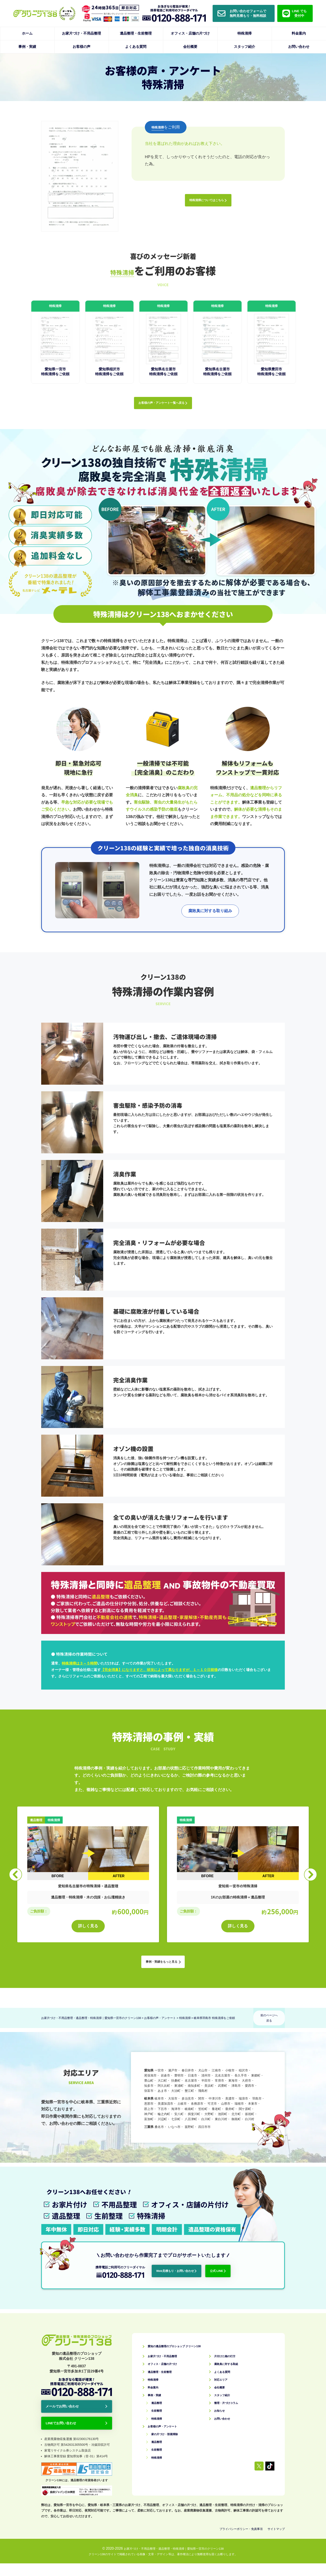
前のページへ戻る (269, 2025)
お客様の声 (81, 47)
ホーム (27, 33)
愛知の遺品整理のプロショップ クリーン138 (187, 2353)
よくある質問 (135, 47)
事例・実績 (27, 47)
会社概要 (190, 47)
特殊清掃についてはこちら (206, 202)
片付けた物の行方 (228, 2363)
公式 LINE (240, 2275)
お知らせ (221, 2418)
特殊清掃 (244, 33)
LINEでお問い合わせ (66, 2434)
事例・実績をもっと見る (160, 1970)
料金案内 (299, 33)
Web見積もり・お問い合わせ (179, 2275)
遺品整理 (158, 2410)
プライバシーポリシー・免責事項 (238, 2541)
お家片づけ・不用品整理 (81, 33)
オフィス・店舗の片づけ (190, 33)
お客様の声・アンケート (167, 2433)
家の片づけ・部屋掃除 (169, 2441)
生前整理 (158, 2418)
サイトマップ (275, 2541)
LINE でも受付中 (299, 13)
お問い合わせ (298, 47)
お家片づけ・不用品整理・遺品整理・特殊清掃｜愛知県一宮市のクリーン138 (173, 2561)
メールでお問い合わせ (67, 2414)
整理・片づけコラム (230, 2410)
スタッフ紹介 (244, 47)
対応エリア (223, 2387)
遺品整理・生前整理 (136, 33)
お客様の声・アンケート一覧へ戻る (160, 406)
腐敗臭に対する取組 (230, 2371)
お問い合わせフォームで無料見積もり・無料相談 (248, 13)
